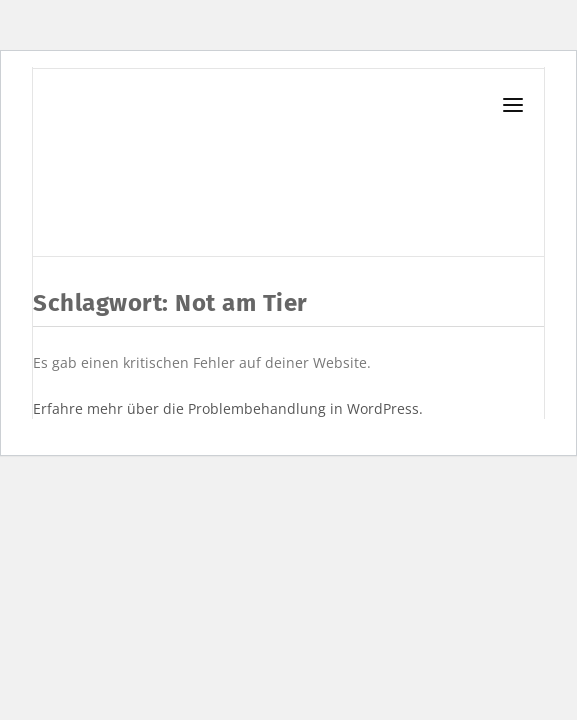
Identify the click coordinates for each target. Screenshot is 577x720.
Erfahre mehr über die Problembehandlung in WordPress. (228, 408)
